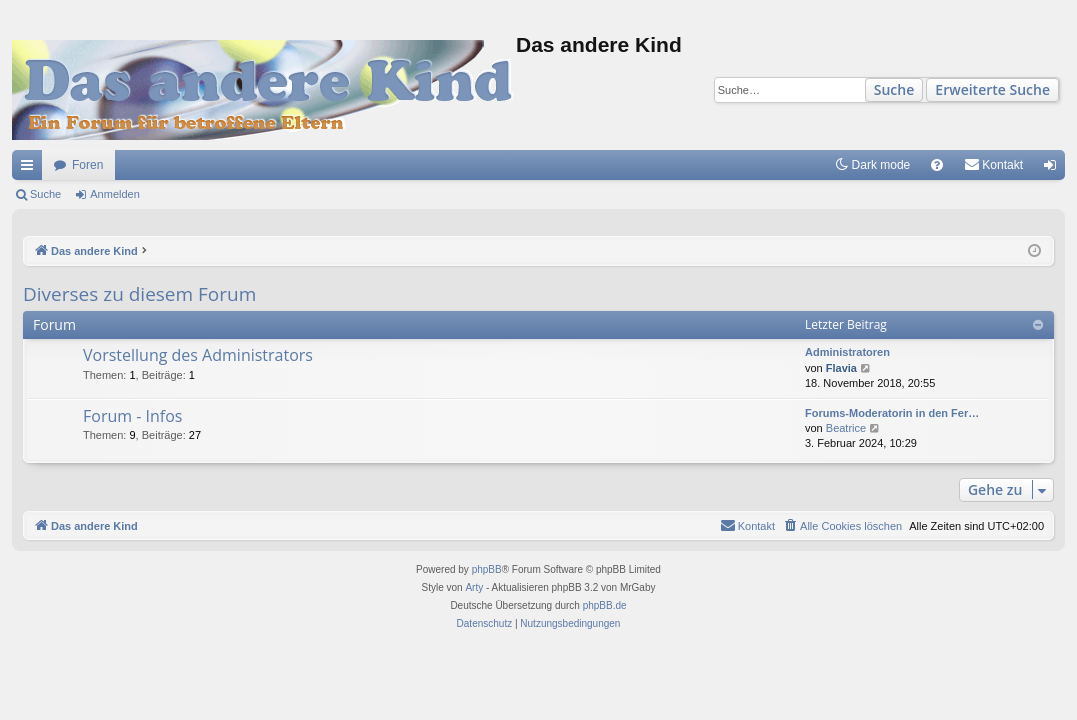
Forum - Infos (132, 416)
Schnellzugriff (31, 169)
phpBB (487, 569)
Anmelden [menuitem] (1054, 169)
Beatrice (846, 428)
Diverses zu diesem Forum (139, 294)
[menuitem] (937, 165)
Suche (894, 89)
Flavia (841, 368)
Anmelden (115, 194)
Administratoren (847, 352)
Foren (87, 165)
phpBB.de (605, 605)
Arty (474, 587)
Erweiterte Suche (992, 89)
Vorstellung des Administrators (198, 355)
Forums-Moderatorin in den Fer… (892, 413)
